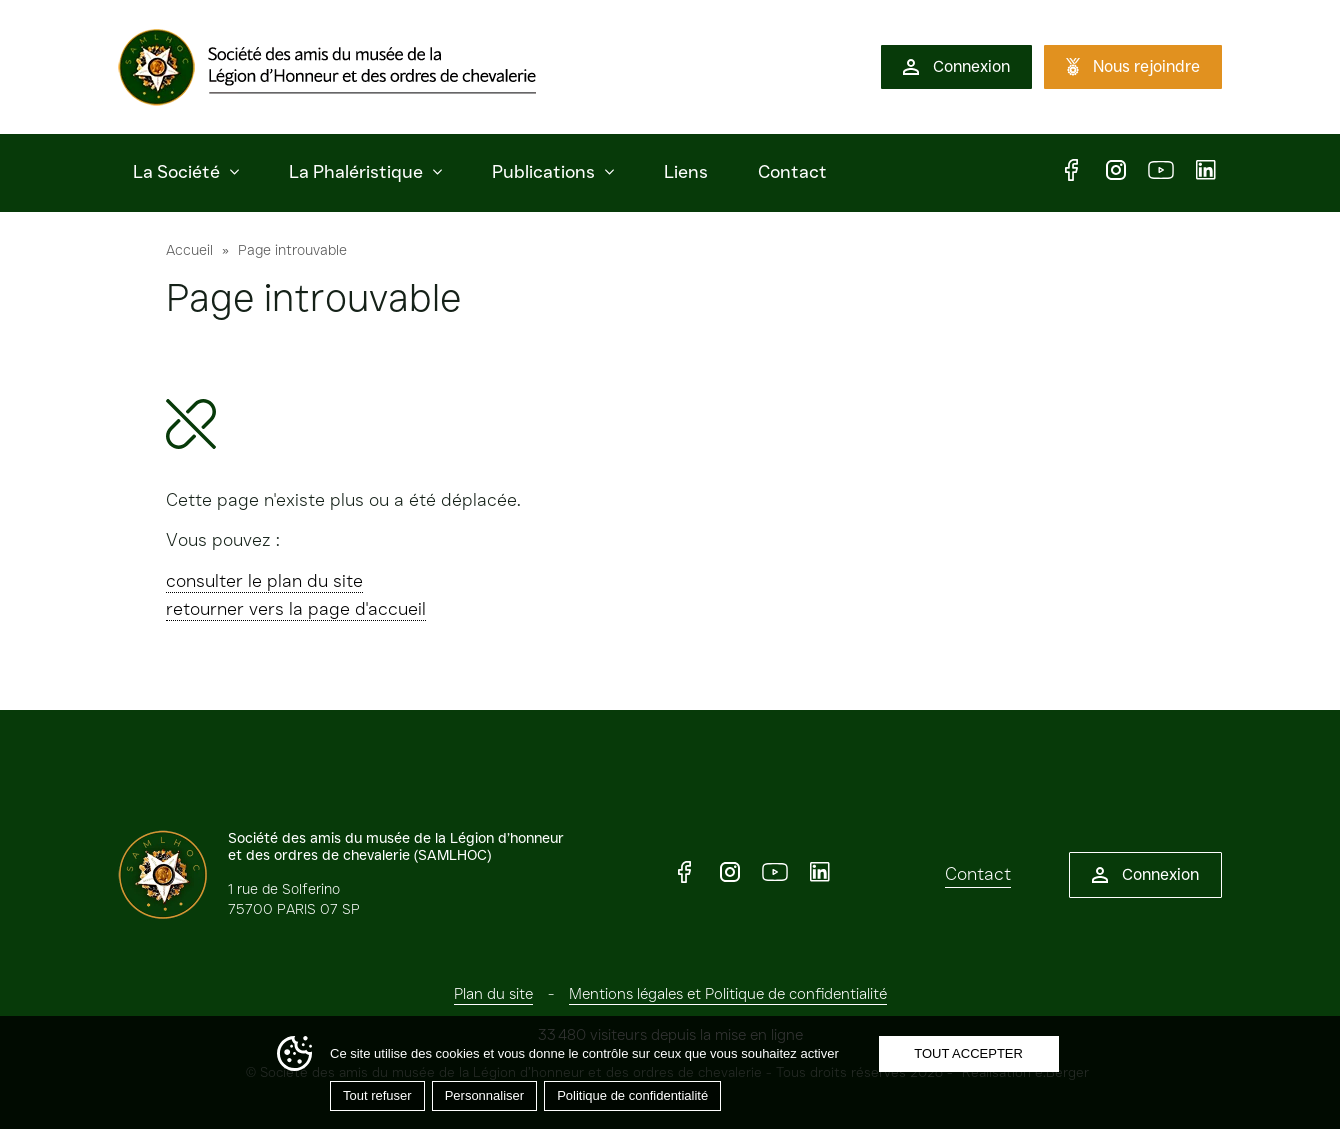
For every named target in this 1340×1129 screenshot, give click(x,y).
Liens (686, 172)
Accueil (189, 250)
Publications (543, 172)
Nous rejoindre (1146, 66)
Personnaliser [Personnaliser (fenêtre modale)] (485, 1095)
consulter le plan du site (264, 581)
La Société (176, 172)
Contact (792, 172)
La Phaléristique (356, 172)
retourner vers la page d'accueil (296, 609)
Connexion (971, 66)
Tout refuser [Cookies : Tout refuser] (377, 1095)
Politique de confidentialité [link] (632, 1095)
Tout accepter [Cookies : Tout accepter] (968, 1053)
